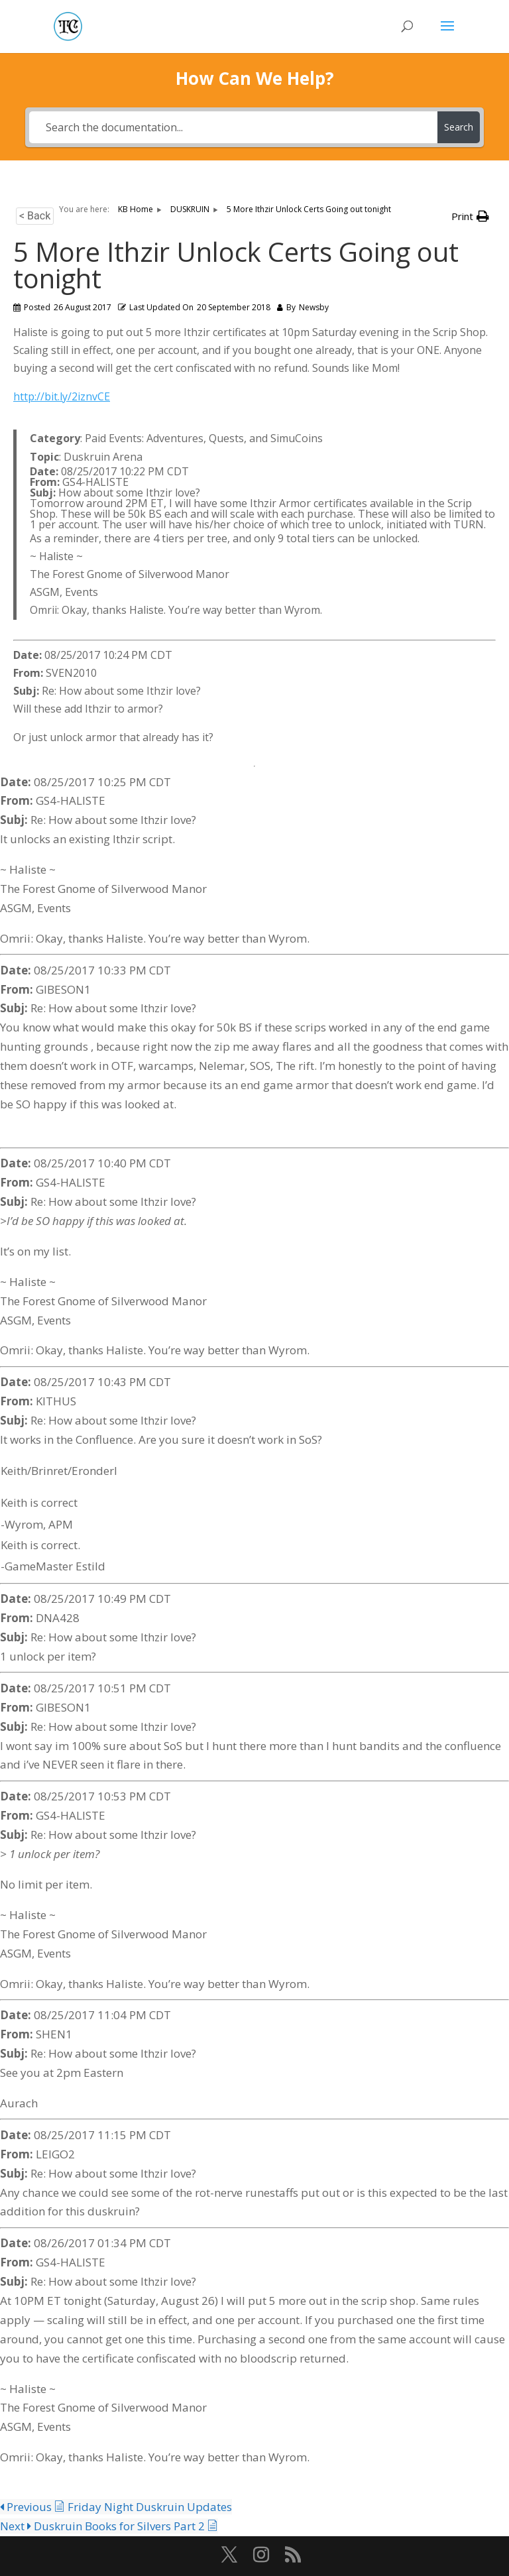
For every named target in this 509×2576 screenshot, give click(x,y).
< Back (34, 215)
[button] (470, 216)
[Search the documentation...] (233, 127)
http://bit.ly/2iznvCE (61, 396)
